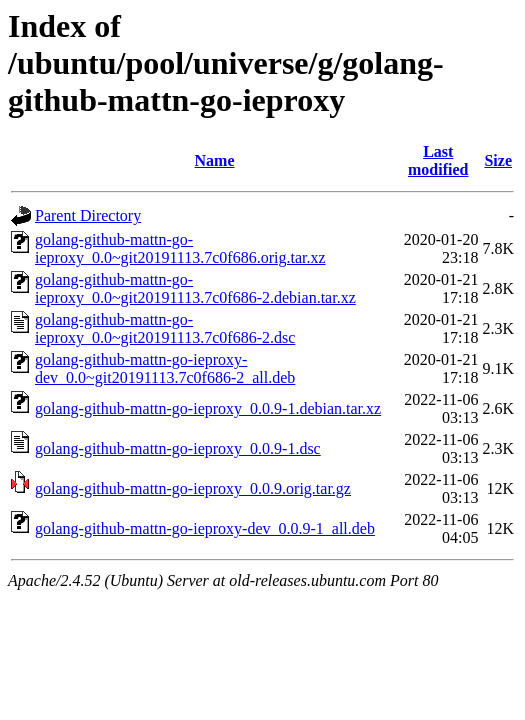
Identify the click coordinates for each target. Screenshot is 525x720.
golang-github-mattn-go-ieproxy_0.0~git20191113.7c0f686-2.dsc (165, 328)
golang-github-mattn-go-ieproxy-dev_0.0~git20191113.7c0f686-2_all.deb (165, 368)
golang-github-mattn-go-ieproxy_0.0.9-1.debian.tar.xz (208, 408)
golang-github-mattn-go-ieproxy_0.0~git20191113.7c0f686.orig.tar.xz (180, 248)
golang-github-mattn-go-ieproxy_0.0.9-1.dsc (178, 448)
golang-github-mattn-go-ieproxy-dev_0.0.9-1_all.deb (205, 528)
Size (498, 160)
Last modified (438, 160)
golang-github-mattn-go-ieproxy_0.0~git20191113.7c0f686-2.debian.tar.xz (195, 288)
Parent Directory (88, 215)
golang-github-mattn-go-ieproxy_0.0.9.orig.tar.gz (193, 488)
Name (215, 160)
